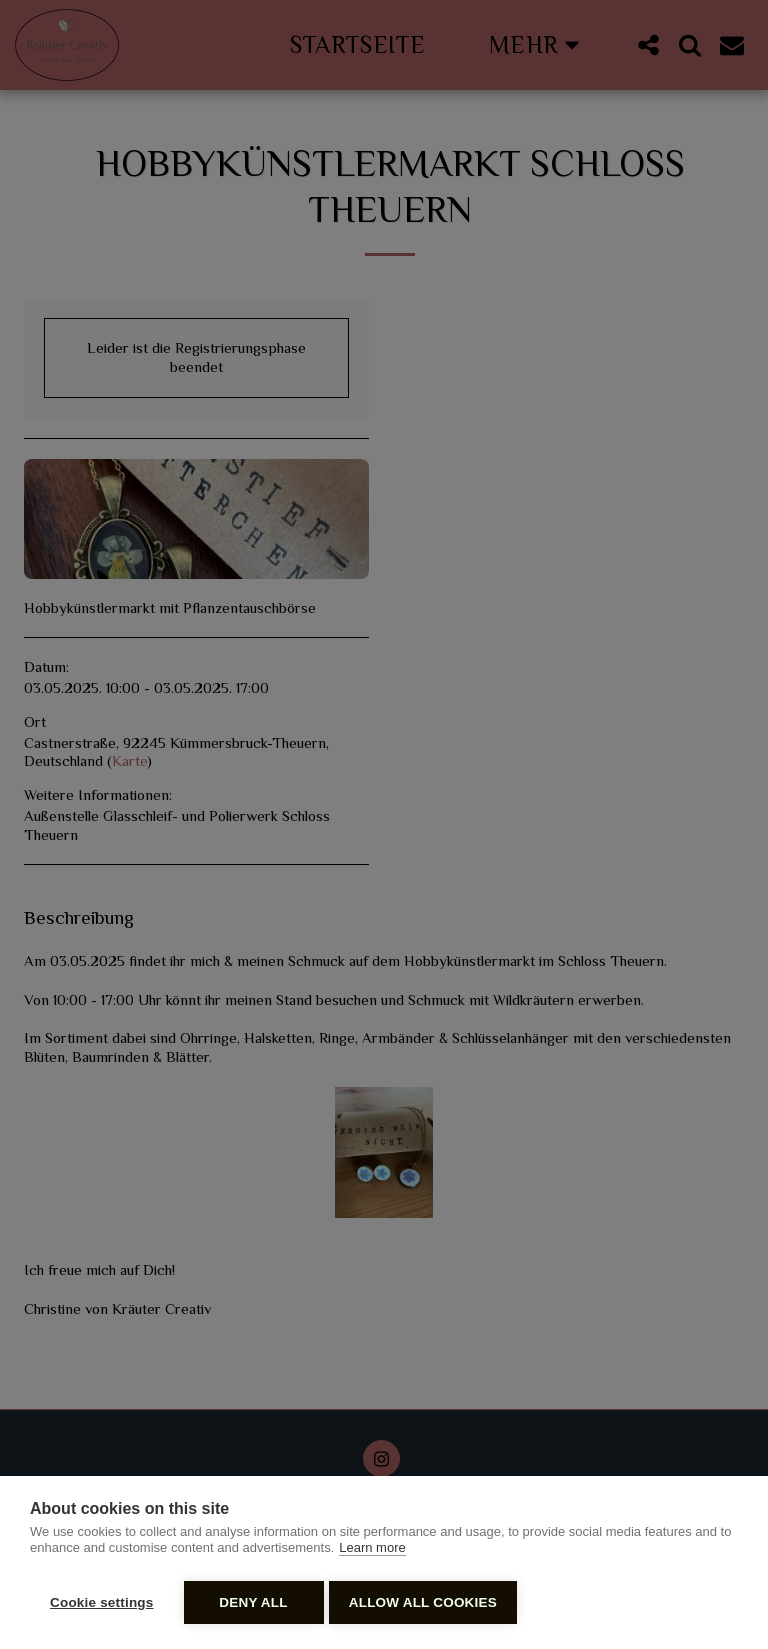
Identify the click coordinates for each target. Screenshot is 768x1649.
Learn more (372, 1552)
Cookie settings (102, 1602)
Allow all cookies (428, 1602)
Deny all (253, 1602)
